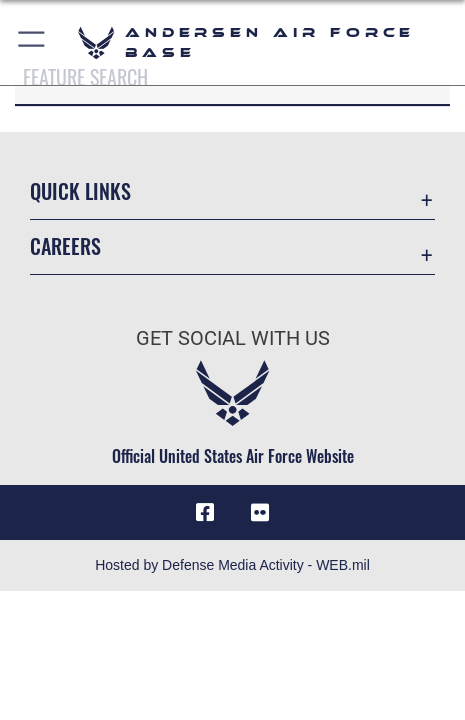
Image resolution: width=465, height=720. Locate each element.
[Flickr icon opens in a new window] (260, 513)
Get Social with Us (233, 338)
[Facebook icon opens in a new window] (205, 513)
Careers (65, 246)
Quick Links (80, 191)
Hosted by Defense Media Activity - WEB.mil (232, 565)
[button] (32, 42)
